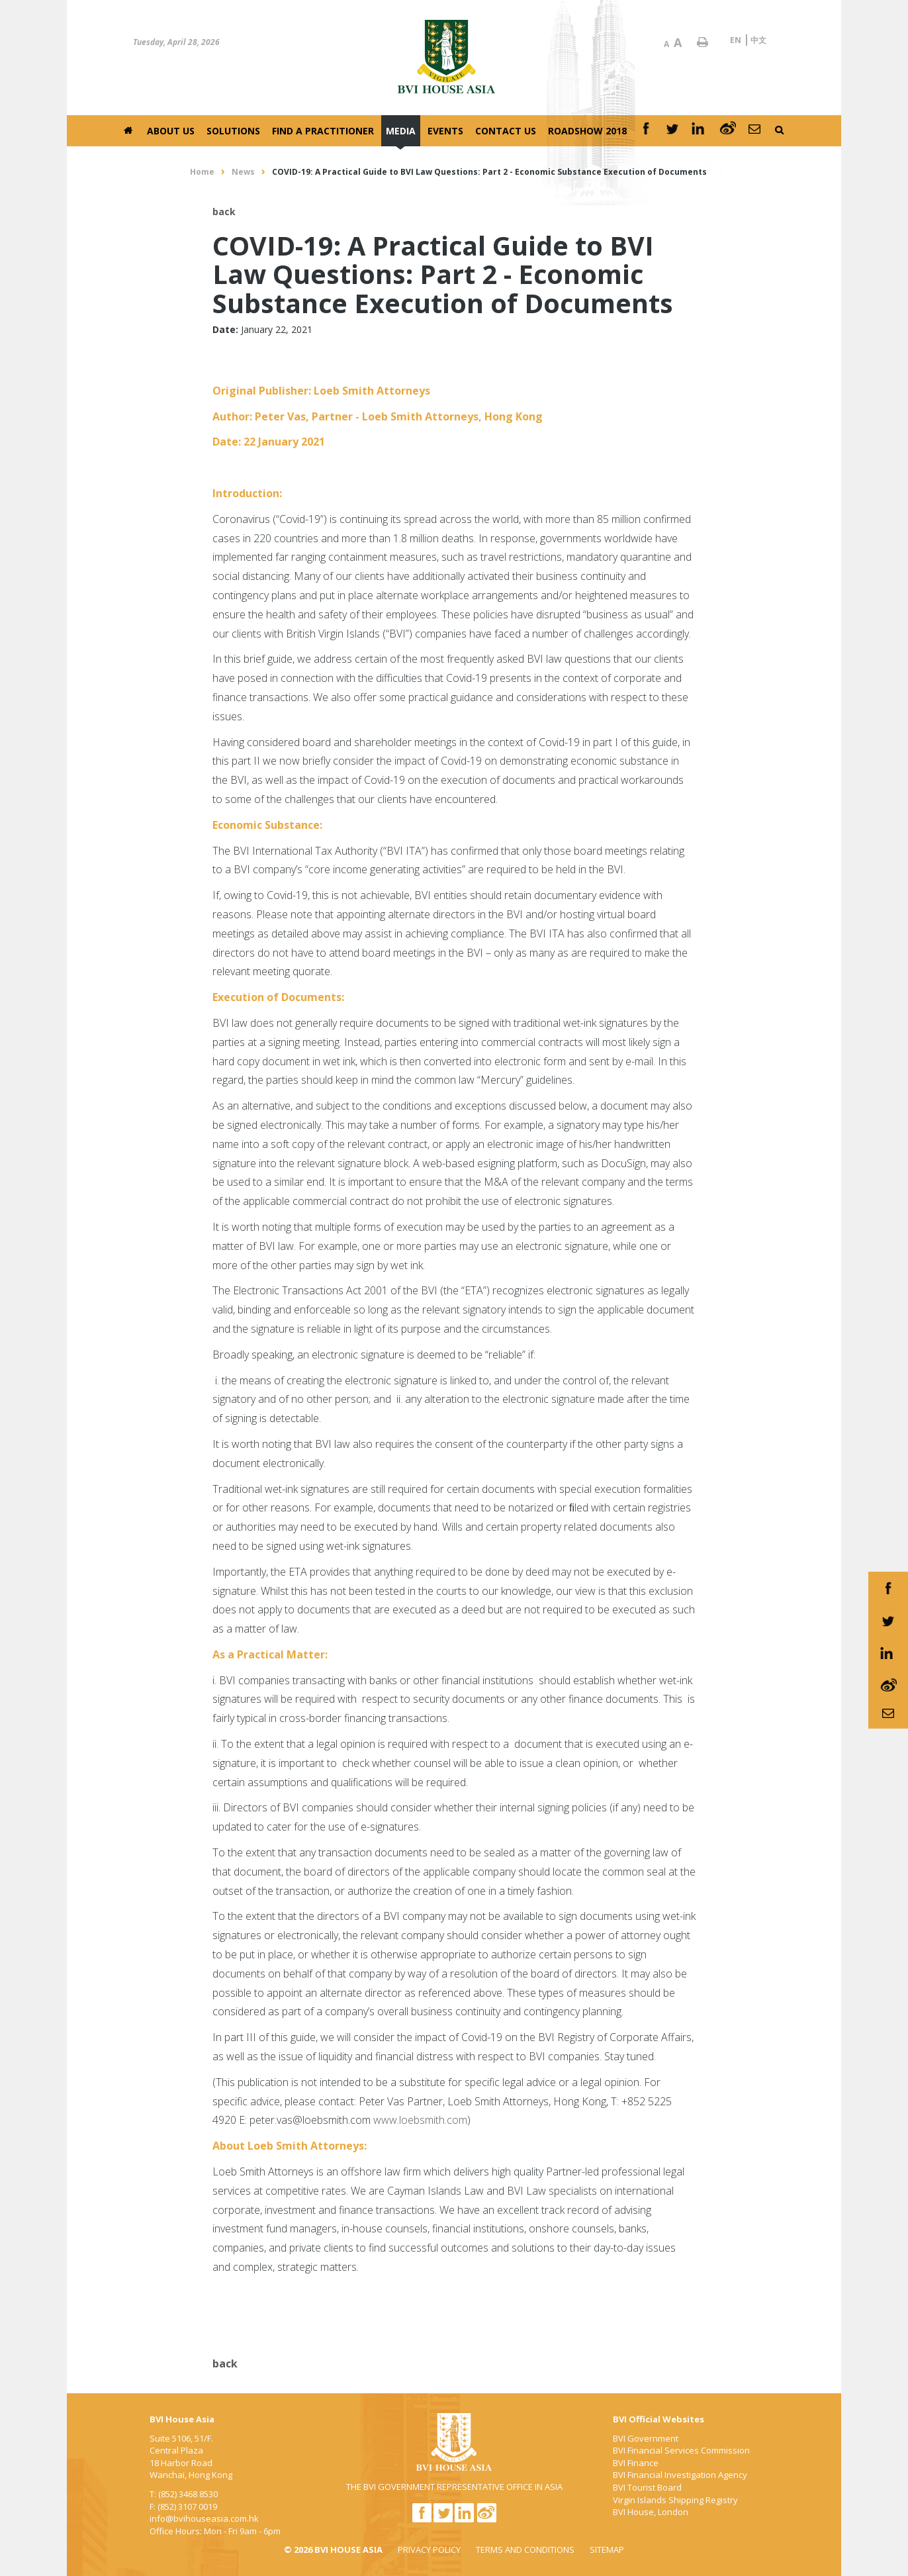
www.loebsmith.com (420, 2120)
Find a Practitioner (323, 130)
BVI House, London (650, 2512)
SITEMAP (607, 2549)
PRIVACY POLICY (429, 2549)
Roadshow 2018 (587, 130)
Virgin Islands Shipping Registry (675, 2500)
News (243, 171)
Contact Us (505, 130)
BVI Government (645, 2438)
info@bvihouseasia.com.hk (204, 2518)
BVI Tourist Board (647, 2487)
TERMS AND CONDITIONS (525, 2549)
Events (445, 130)
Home (202, 171)
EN (735, 40)
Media (401, 130)
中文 (758, 40)
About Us (171, 130)
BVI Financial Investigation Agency (680, 2475)
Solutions (233, 130)
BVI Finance (635, 2463)
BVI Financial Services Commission (681, 2450)
